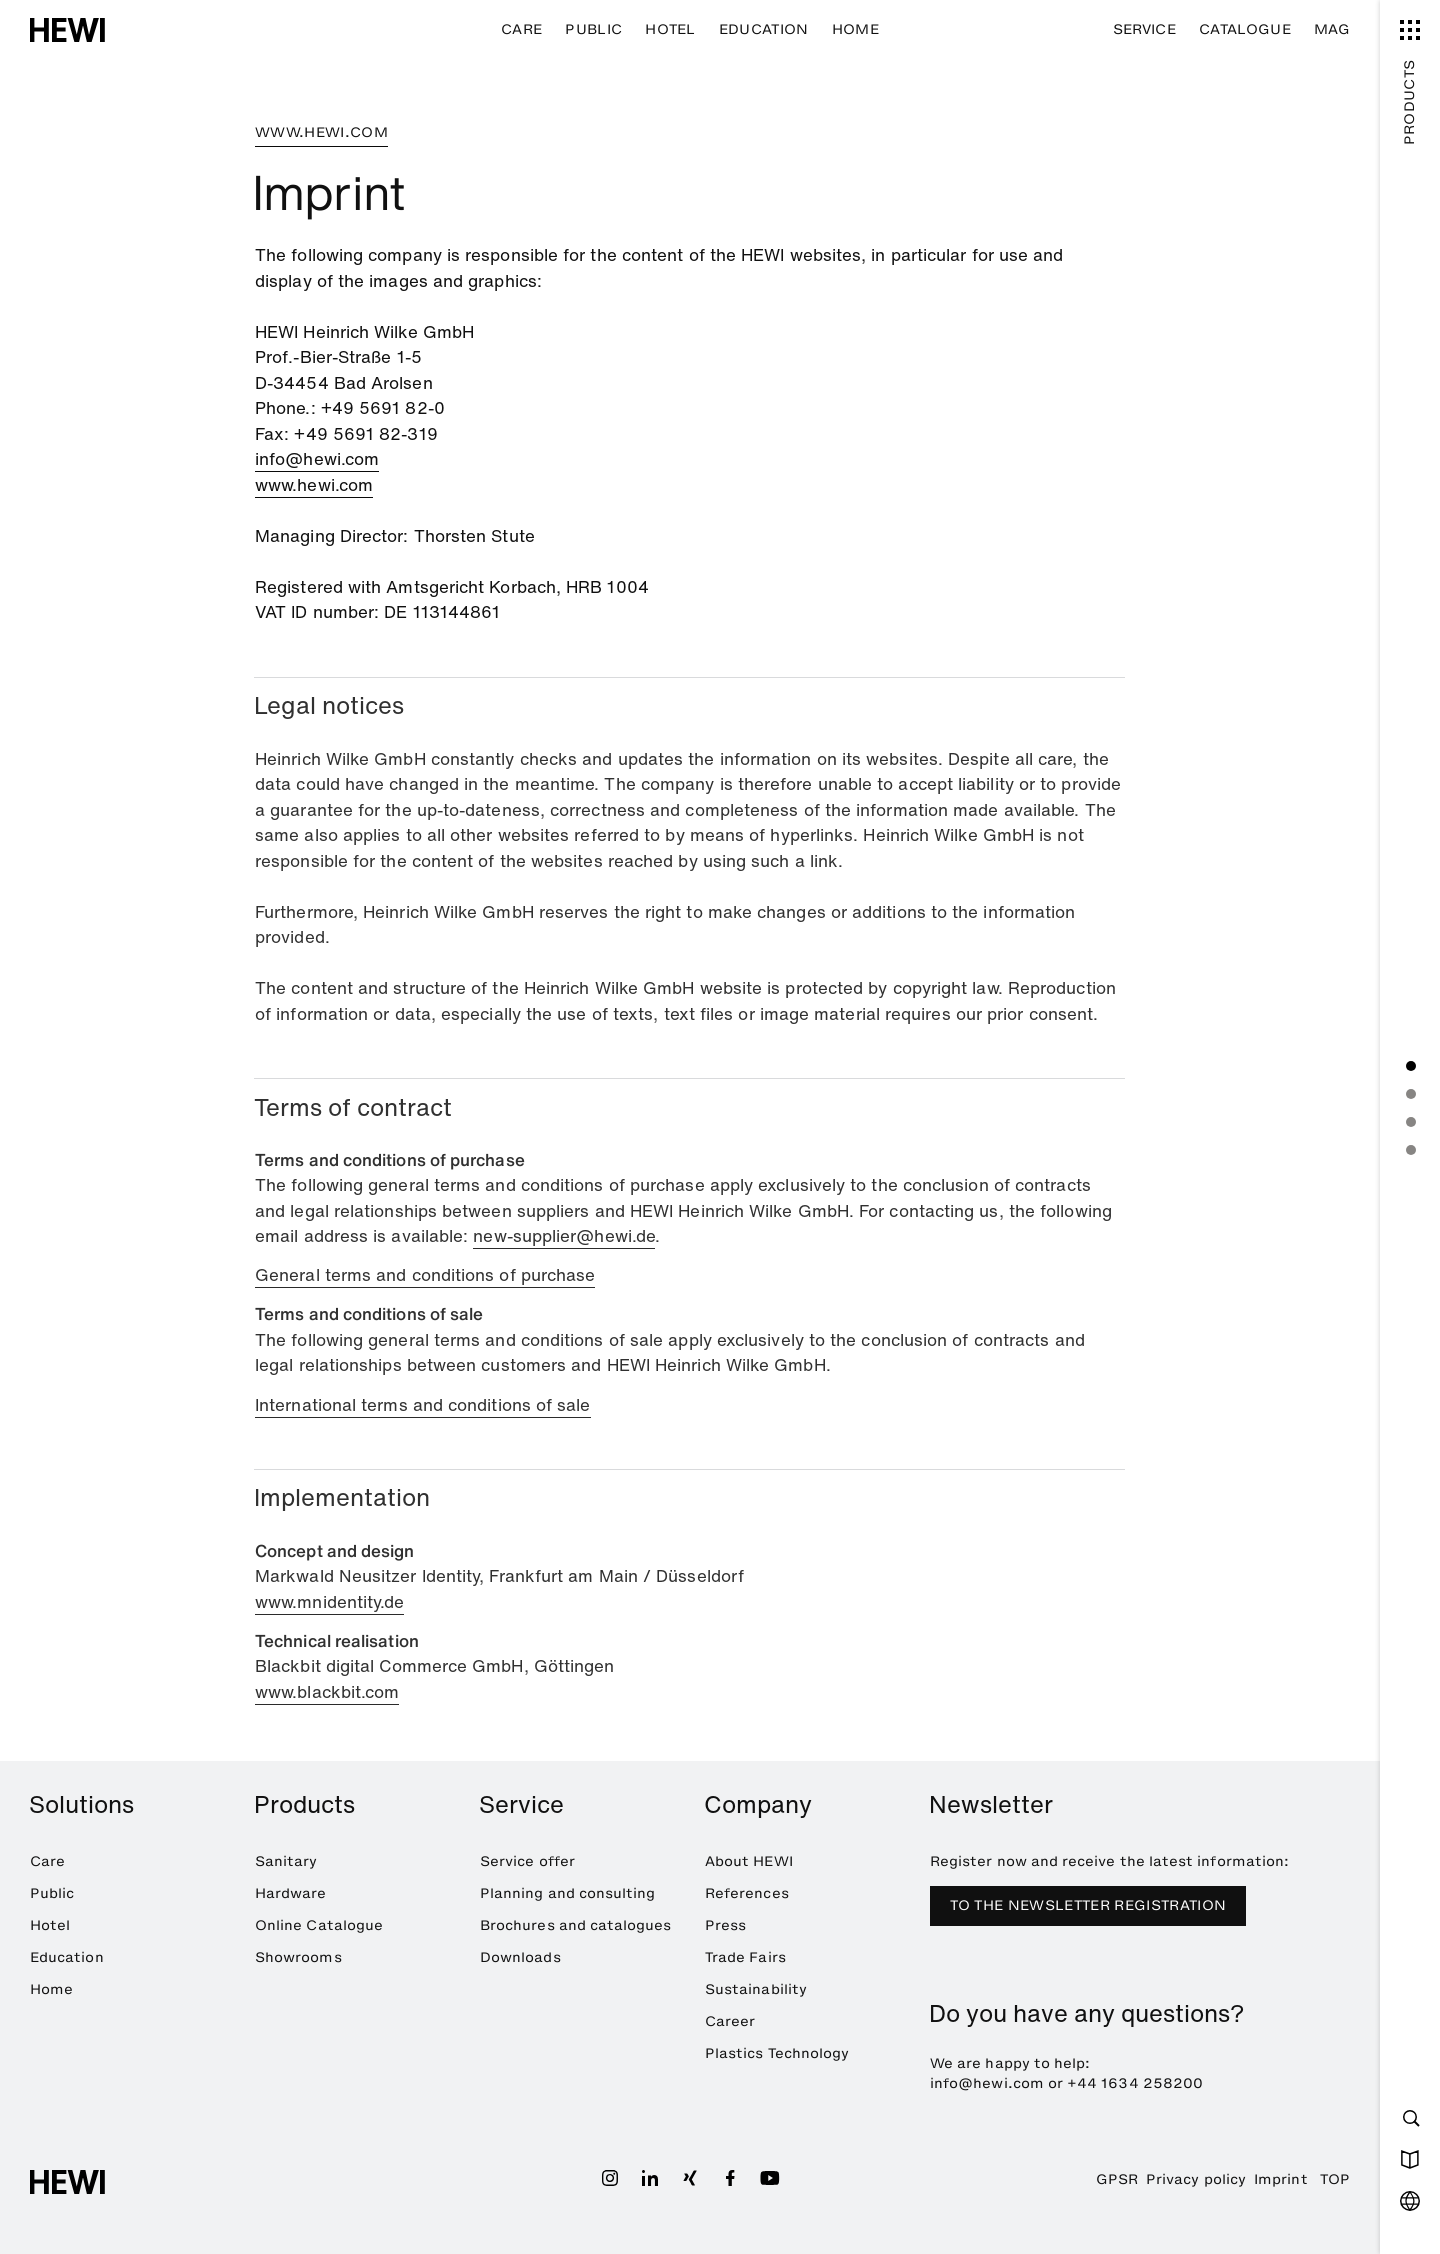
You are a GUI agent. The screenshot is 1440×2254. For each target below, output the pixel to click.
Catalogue (1245, 29)
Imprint (1280, 2179)
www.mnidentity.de (329, 1601)
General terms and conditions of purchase (425, 1274)
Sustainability (756, 1989)
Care (521, 29)
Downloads (520, 1957)
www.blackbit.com (327, 1691)
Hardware (291, 1893)
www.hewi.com (314, 484)
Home (855, 29)
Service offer (527, 1861)
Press (725, 1925)
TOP (1335, 2179)
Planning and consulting (568, 1893)
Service (1144, 29)
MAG (1332, 29)
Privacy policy (1196, 2179)
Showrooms (298, 1957)
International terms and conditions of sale (423, 1404)
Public (593, 29)
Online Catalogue (319, 1925)
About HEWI (749, 1861)
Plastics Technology (777, 2053)
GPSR (1117, 2179)
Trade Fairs (745, 1957)
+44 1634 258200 (1135, 2083)
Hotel (670, 29)
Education (764, 29)
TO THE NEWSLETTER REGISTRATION (1088, 1905)
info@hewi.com (317, 458)
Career (730, 2021)
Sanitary (286, 1861)
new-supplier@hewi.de (564, 1235)
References (747, 1893)
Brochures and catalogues (576, 1925)
